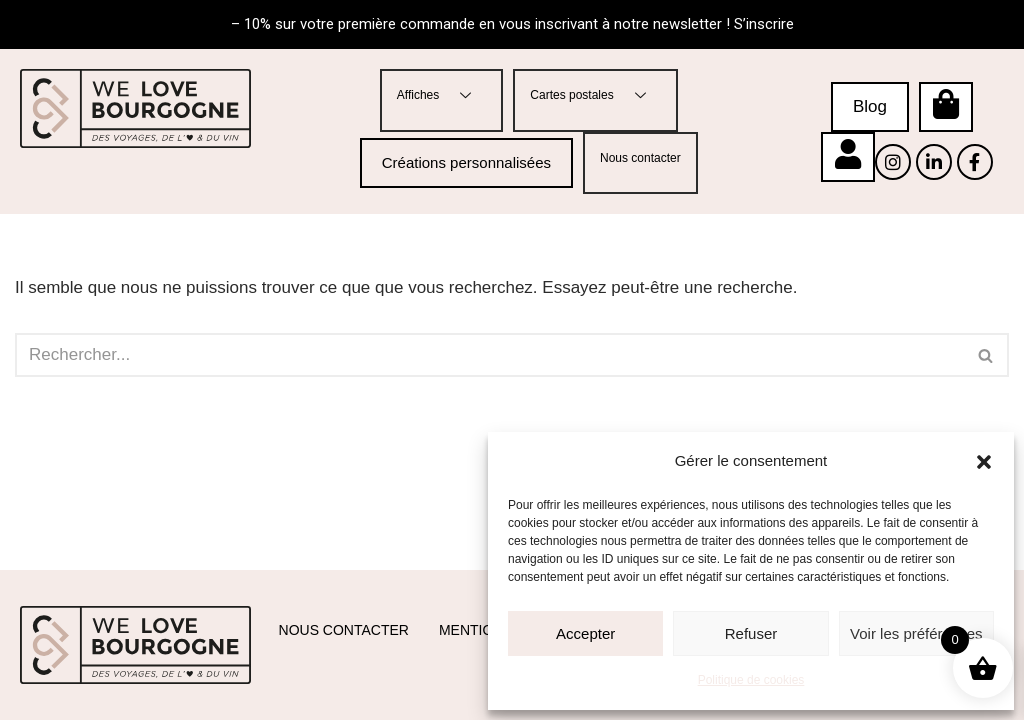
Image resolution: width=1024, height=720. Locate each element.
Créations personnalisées (466, 162)
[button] (984, 462)
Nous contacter (640, 158)
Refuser (751, 633)
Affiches (441, 95)
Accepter (585, 633)
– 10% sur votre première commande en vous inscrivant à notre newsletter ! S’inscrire (512, 24)
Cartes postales (595, 95)
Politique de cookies (751, 680)
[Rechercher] (489, 356)
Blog (870, 106)
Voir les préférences (916, 633)
